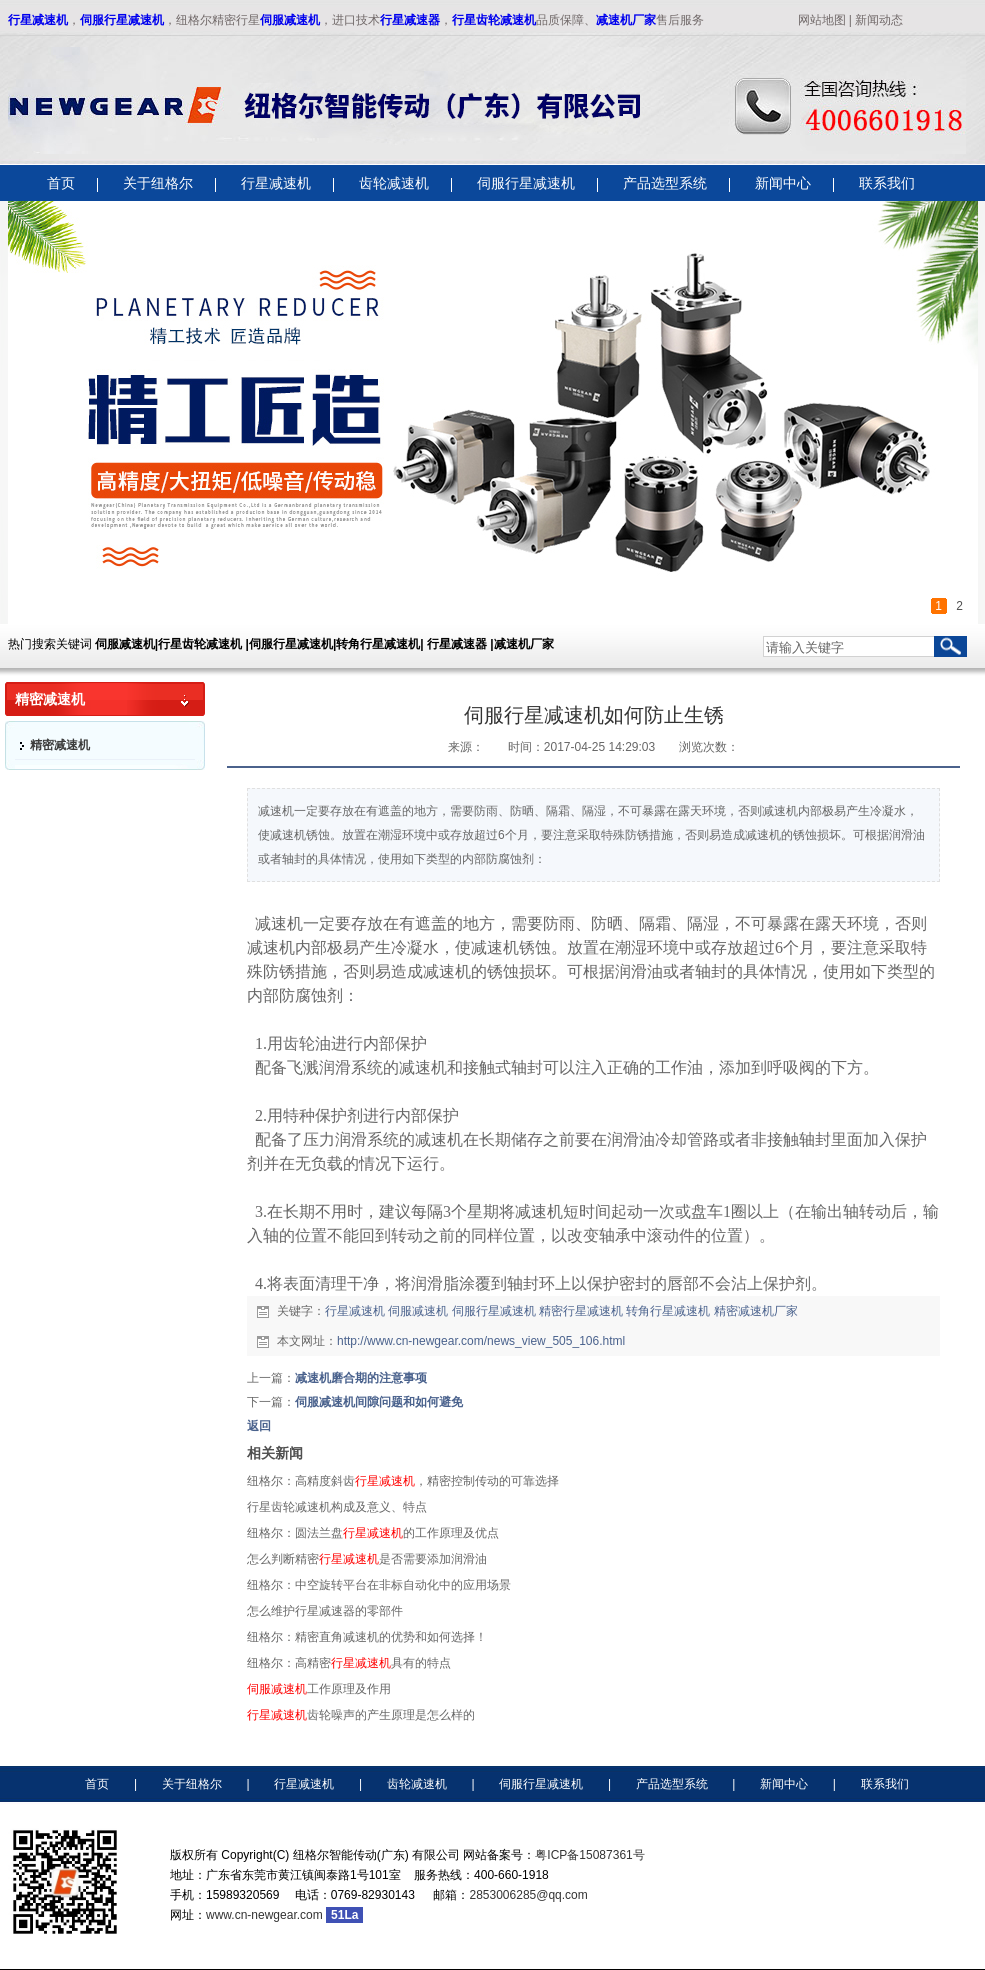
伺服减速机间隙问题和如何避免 (379, 1402)
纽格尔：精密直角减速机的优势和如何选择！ (367, 1637)
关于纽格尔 (192, 1784)
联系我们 (885, 1784)
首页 (97, 1784)
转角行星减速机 (668, 1311)
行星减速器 (410, 20)
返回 (259, 1426)
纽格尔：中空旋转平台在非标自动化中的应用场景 (379, 1585)
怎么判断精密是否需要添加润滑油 (367, 1559)
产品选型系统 (672, 1784)
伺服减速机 (290, 20)
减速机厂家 (626, 20)
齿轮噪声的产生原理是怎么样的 (361, 1715)
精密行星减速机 (581, 1311)
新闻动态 (879, 20)
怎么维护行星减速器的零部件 (325, 1611)
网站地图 (822, 20)
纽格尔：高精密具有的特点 (349, 1663)
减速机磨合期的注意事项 (361, 1378)
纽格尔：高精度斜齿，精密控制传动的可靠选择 (403, 1481)
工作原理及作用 (319, 1689)
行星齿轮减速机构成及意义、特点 (337, 1507)
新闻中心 (784, 1784)
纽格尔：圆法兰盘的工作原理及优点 (373, 1533)
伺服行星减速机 (122, 20)
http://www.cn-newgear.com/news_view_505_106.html (481, 1341)
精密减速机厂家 (756, 1311)
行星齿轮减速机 (494, 20)
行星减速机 (38, 20)
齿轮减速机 (417, 1784)
